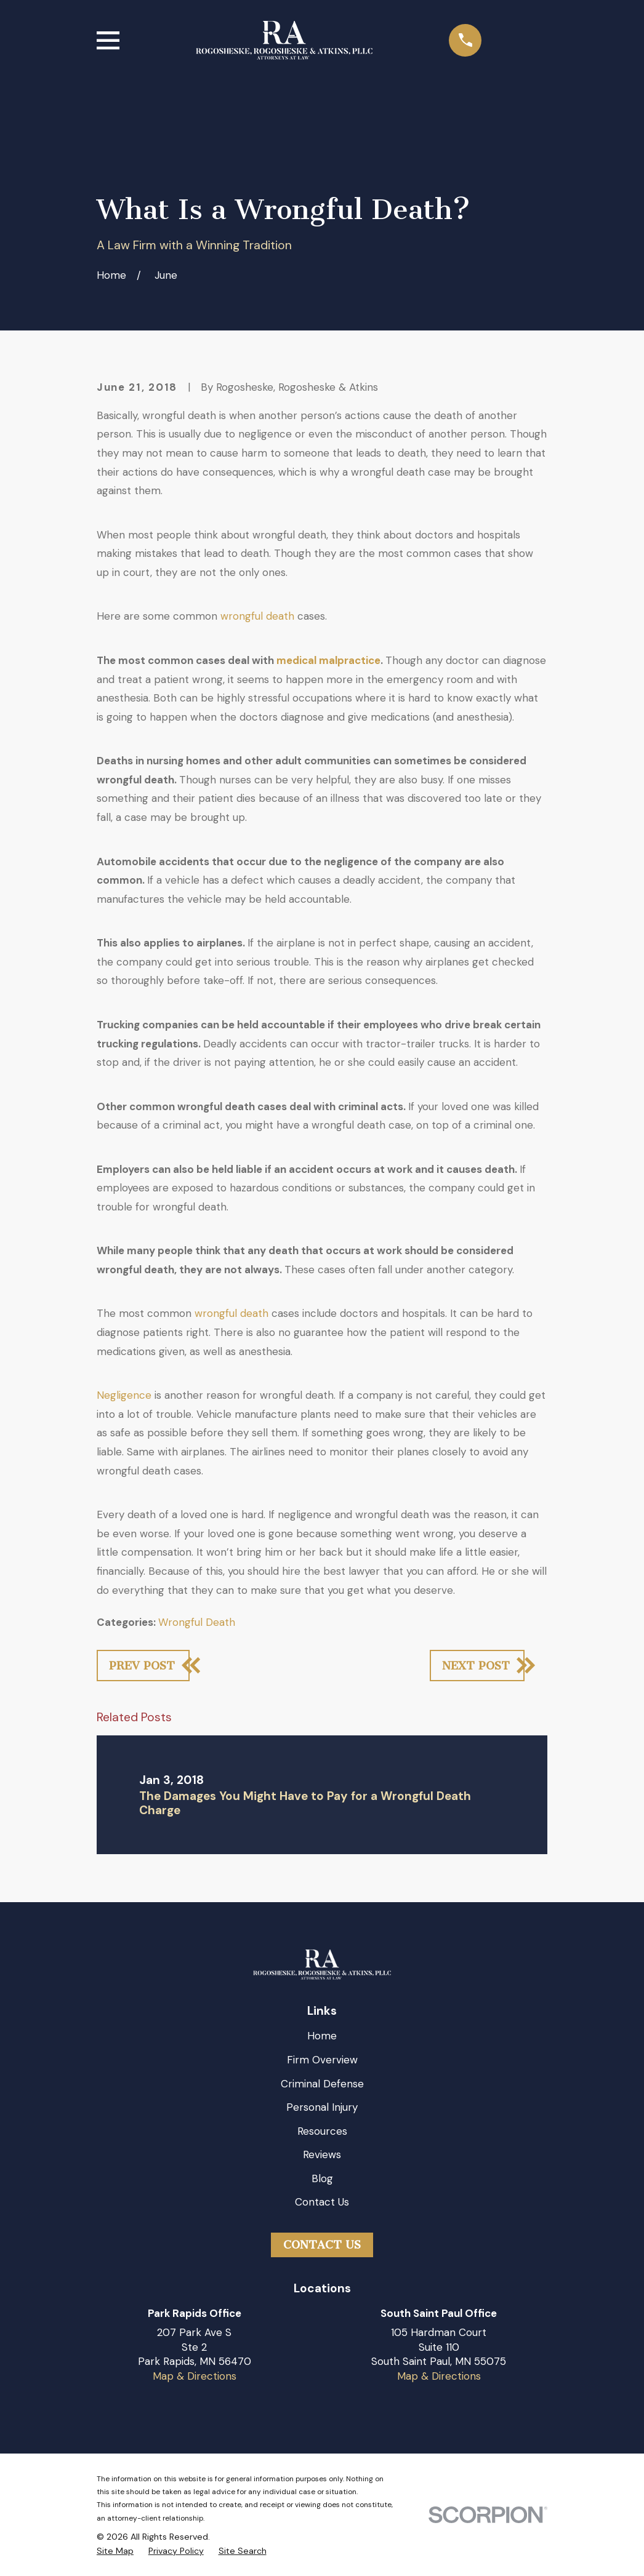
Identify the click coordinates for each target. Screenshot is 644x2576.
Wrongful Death (196, 1622)
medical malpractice (328, 660)
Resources (322, 2131)
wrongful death (257, 616)
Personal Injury (322, 2107)
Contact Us (322, 2202)
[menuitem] (115, 2551)
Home (322, 2035)
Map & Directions (194, 2376)
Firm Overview (322, 2059)
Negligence (124, 1395)
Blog (322, 2178)
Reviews (322, 2154)
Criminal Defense (322, 2083)
